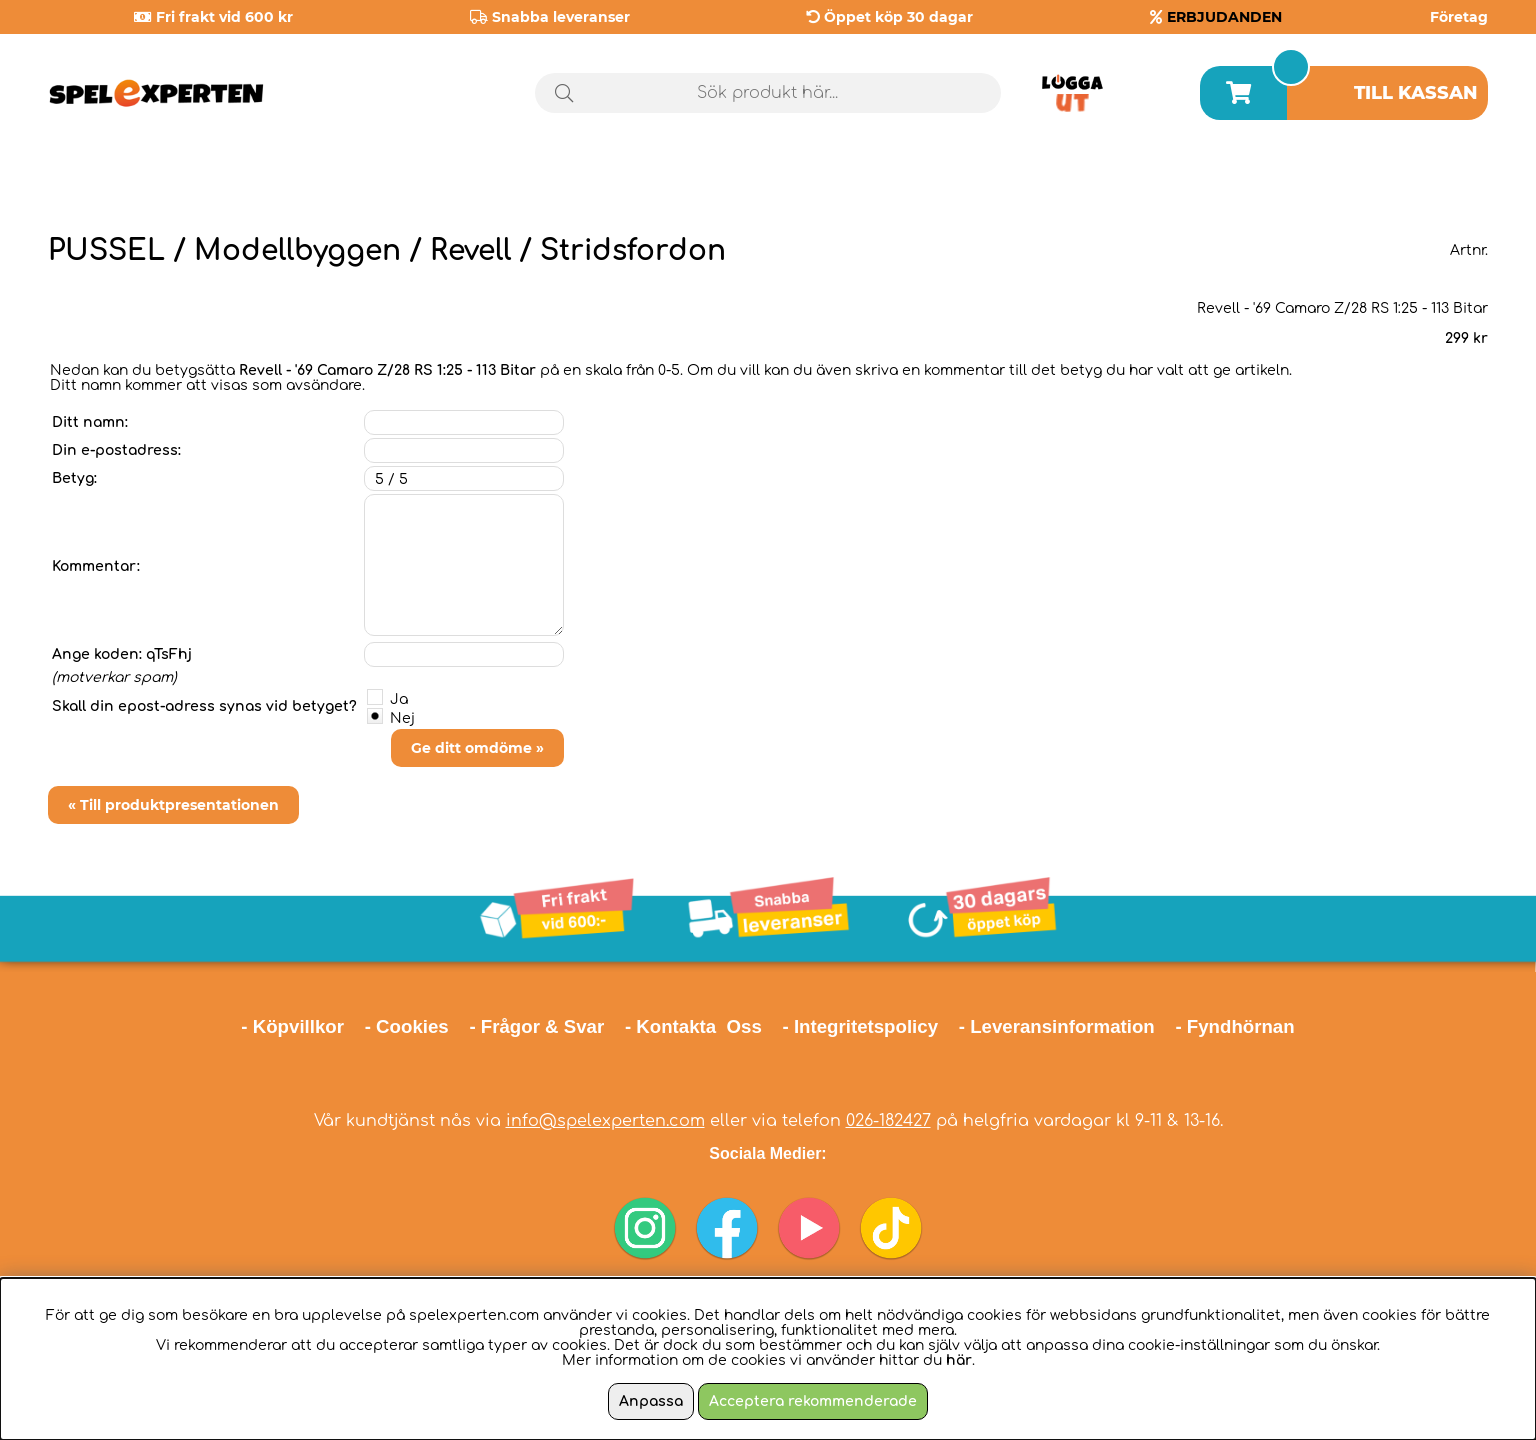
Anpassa (651, 1401)
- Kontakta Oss (693, 1026)
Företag (1459, 17)
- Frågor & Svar (536, 1026)
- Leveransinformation (1057, 1026)
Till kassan (1416, 93)
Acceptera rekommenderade (813, 1401)
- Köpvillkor (292, 1026)
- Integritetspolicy (861, 1026)
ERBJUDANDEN (1224, 17)
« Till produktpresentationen (173, 805)
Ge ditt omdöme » (477, 748)
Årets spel (1403, 179)
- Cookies (407, 1026)
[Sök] (768, 93)
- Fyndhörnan (1234, 1026)
